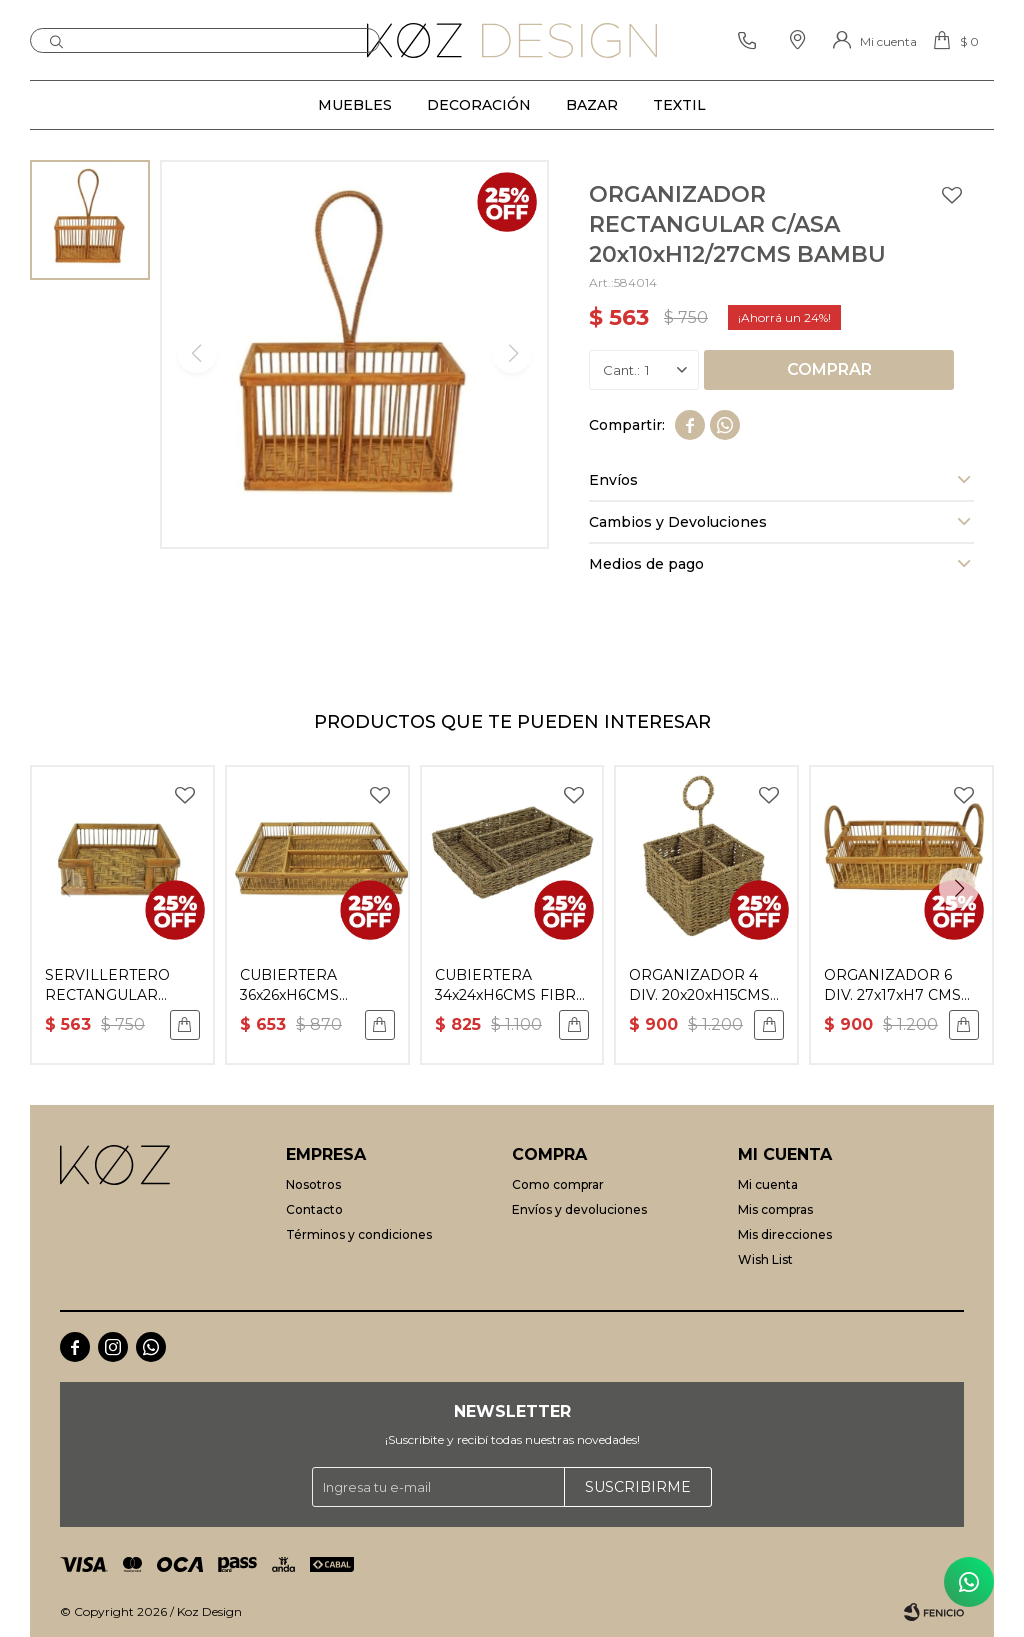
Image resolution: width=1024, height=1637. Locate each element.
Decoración (479, 105)
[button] (959, 888)
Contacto (314, 1209)
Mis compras (775, 1209)
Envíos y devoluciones (579, 1209)
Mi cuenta (768, 1184)
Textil (679, 105)
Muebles (355, 105)
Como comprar (558, 1184)
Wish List (765, 1259)
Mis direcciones (785, 1234)
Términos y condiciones (359, 1234)
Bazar (592, 105)
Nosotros (313, 1184)
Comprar (829, 369)
